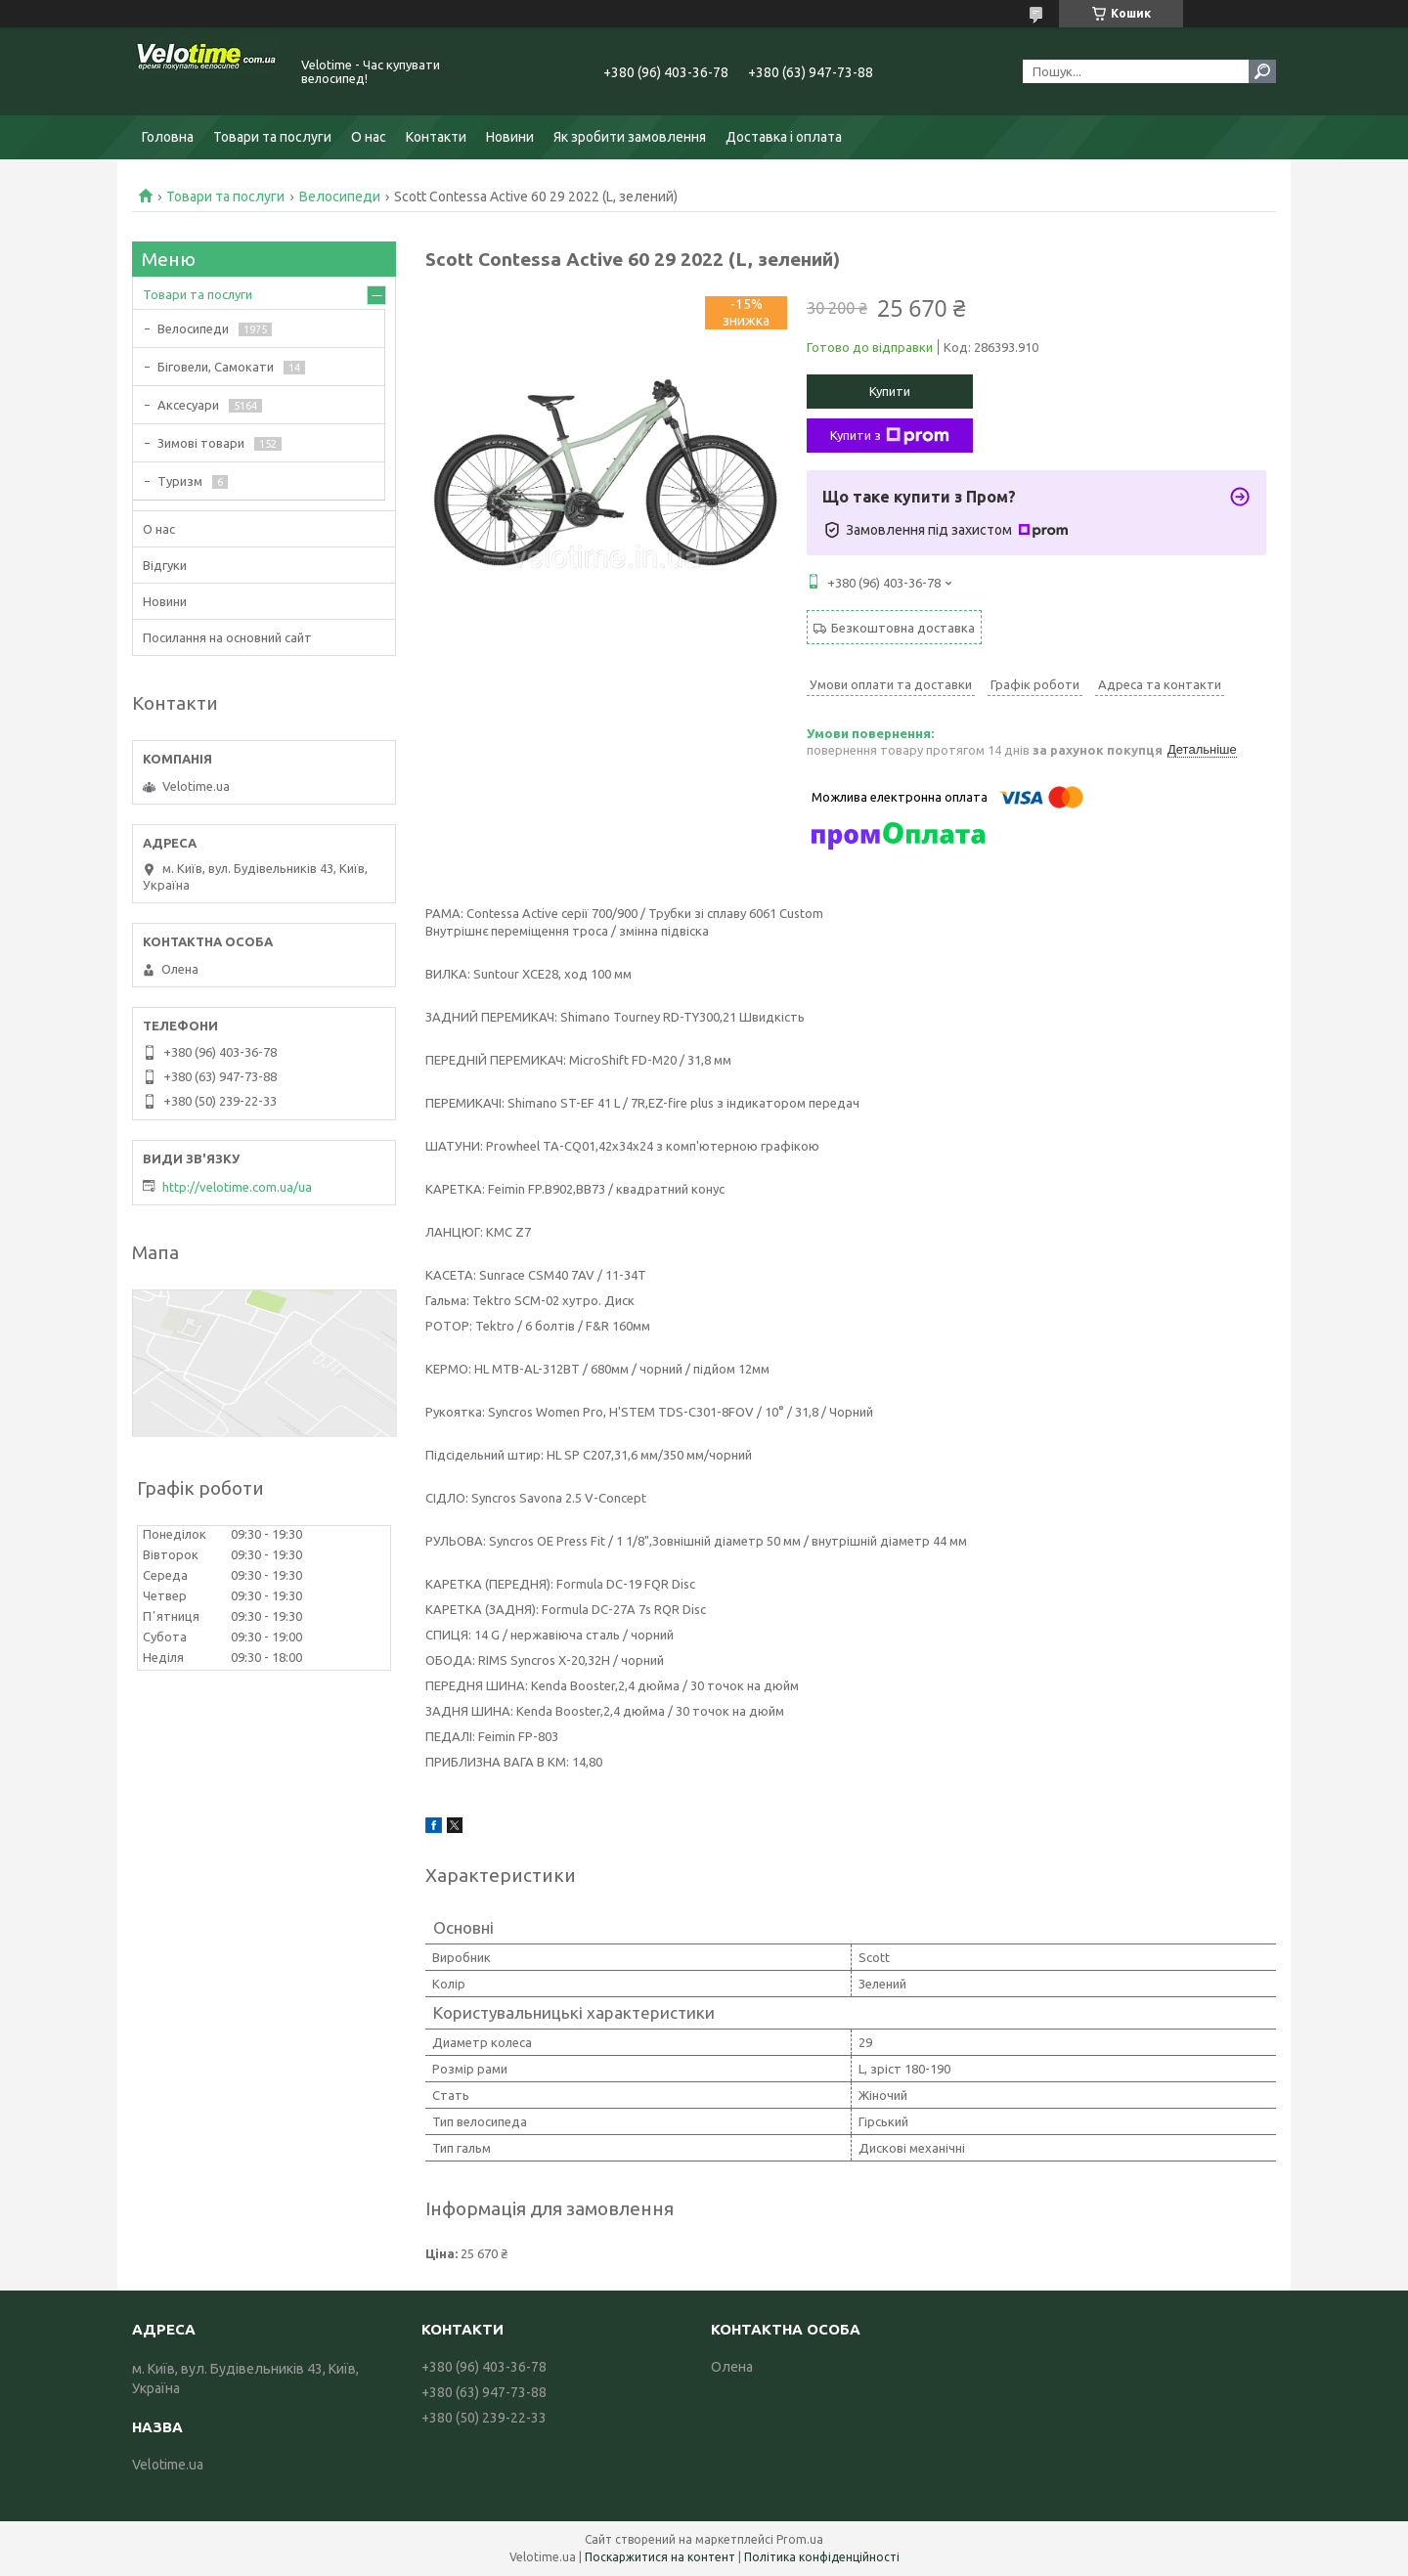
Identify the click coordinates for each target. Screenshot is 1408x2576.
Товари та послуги (272, 137)
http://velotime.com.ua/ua (237, 1187)
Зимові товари (200, 443)
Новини (510, 137)
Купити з (889, 436)
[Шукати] (1262, 71)
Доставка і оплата (784, 137)
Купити (889, 391)
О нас (368, 137)
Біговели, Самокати (215, 366)
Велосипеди (339, 196)
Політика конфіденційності (822, 2557)
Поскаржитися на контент (660, 2557)
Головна (168, 137)
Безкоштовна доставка (903, 627)
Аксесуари (188, 405)
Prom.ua (799, 2539)
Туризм (179, 481)
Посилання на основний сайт (227, 637)
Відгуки (165, 565)
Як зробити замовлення (629, 137)
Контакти (436, 137)
